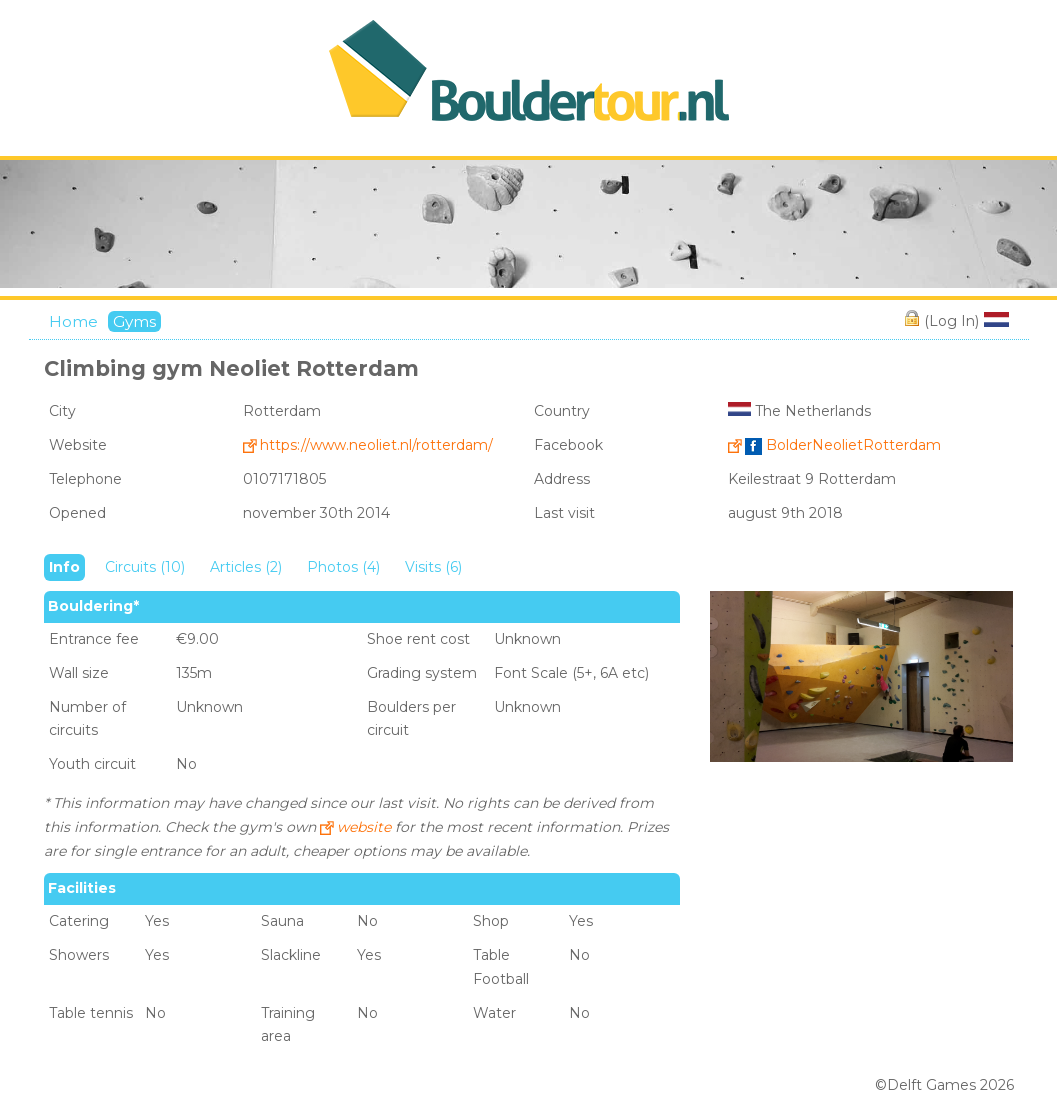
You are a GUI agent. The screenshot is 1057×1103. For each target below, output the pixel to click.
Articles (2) (246, 567)
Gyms (134, 321)
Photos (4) (343, 567)
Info (64, 567)
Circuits (145, 567)
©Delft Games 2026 (944, 1085)
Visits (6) (433, 567)
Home (73, 321)
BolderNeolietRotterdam (843, 445)
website (364, 827)
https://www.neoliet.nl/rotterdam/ (376, 445)
